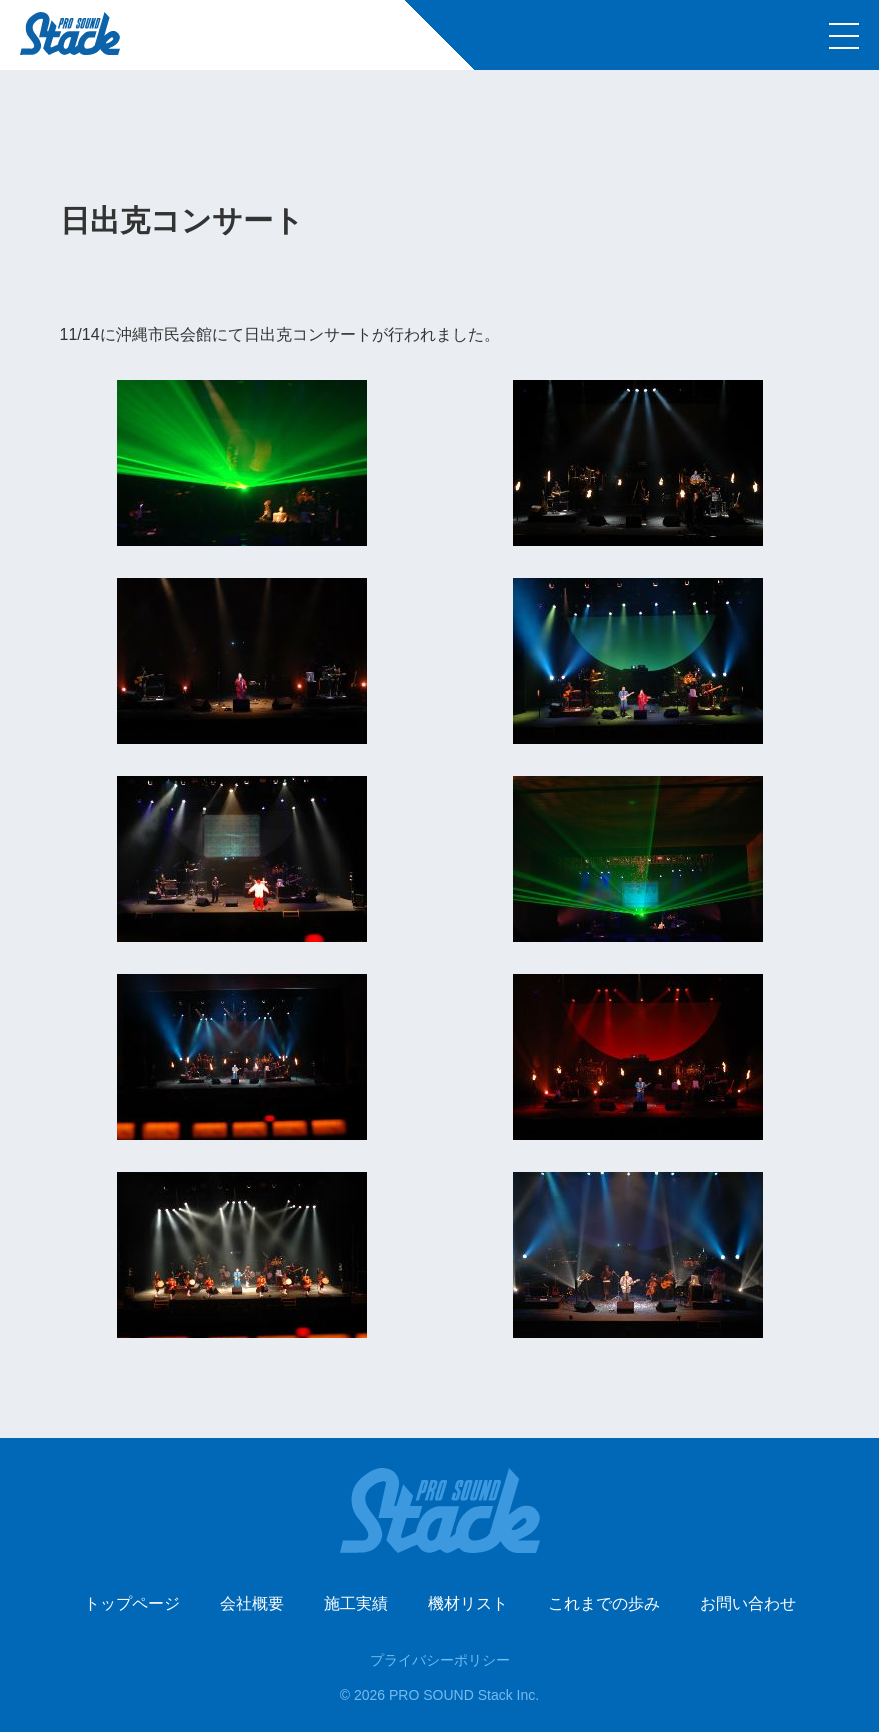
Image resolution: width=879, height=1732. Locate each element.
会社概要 (252, 1603)
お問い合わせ (748, 1603)
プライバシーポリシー (440, 1660)
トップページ (132, 1603)
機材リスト (468, 1603)
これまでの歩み (604, 1603)
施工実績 (356, 1603)
